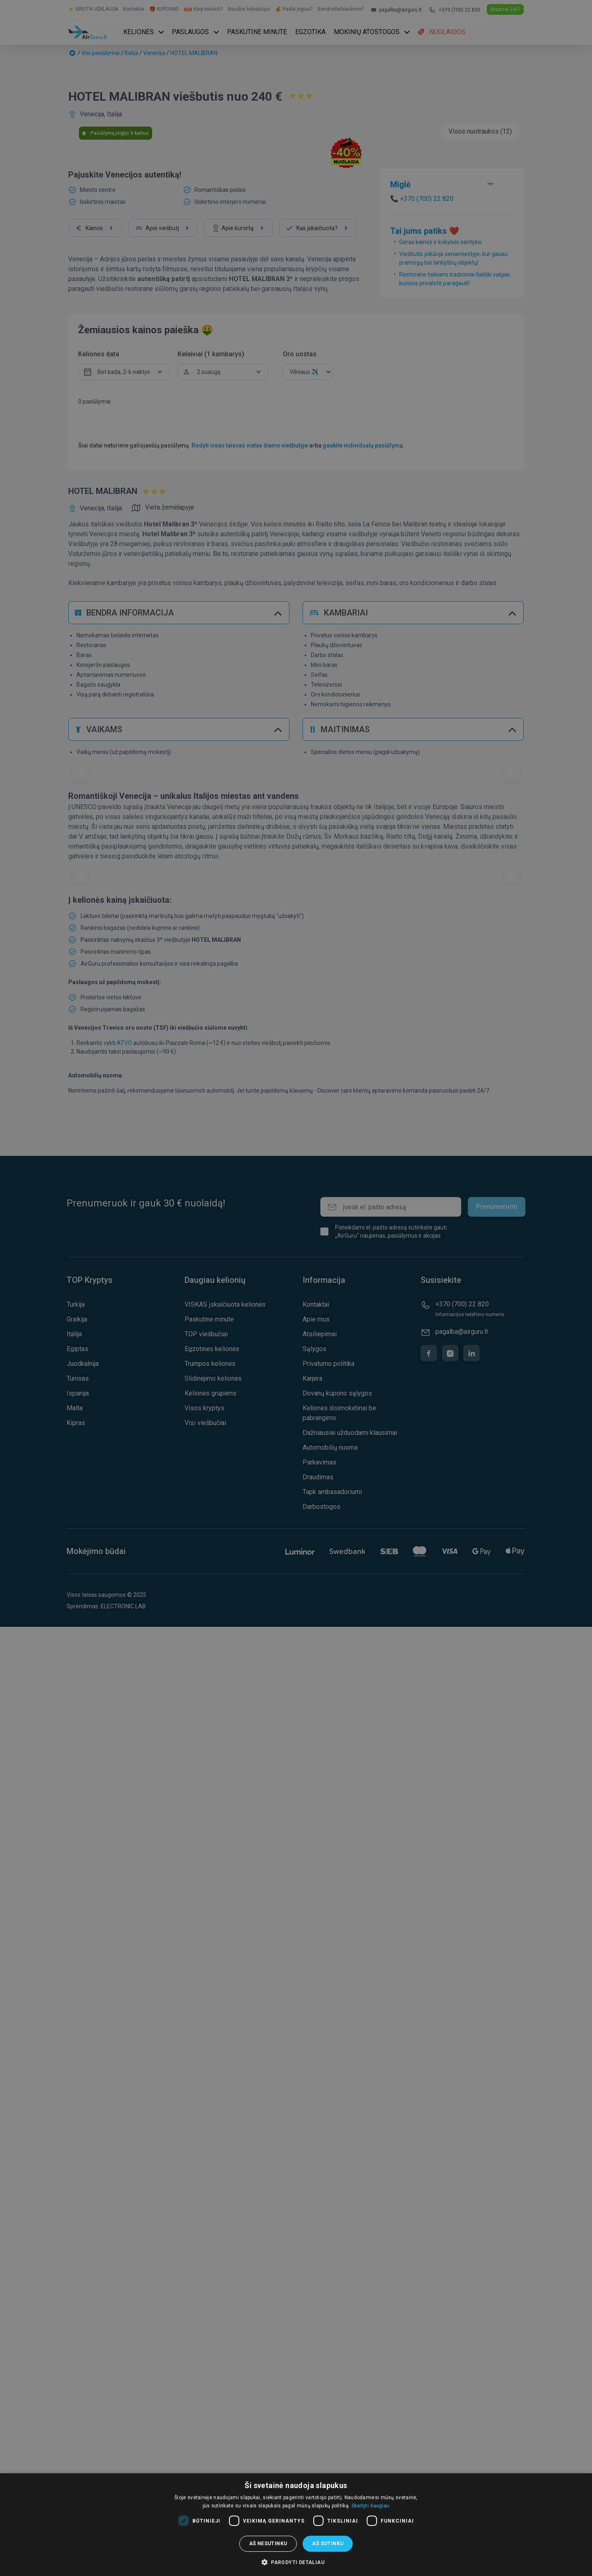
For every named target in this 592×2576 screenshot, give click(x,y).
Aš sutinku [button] (327, 2543)
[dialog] (296, 2524)
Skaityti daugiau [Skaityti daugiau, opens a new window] (371, 2506)
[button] (296, 2562)
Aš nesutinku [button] (268, 2543)
